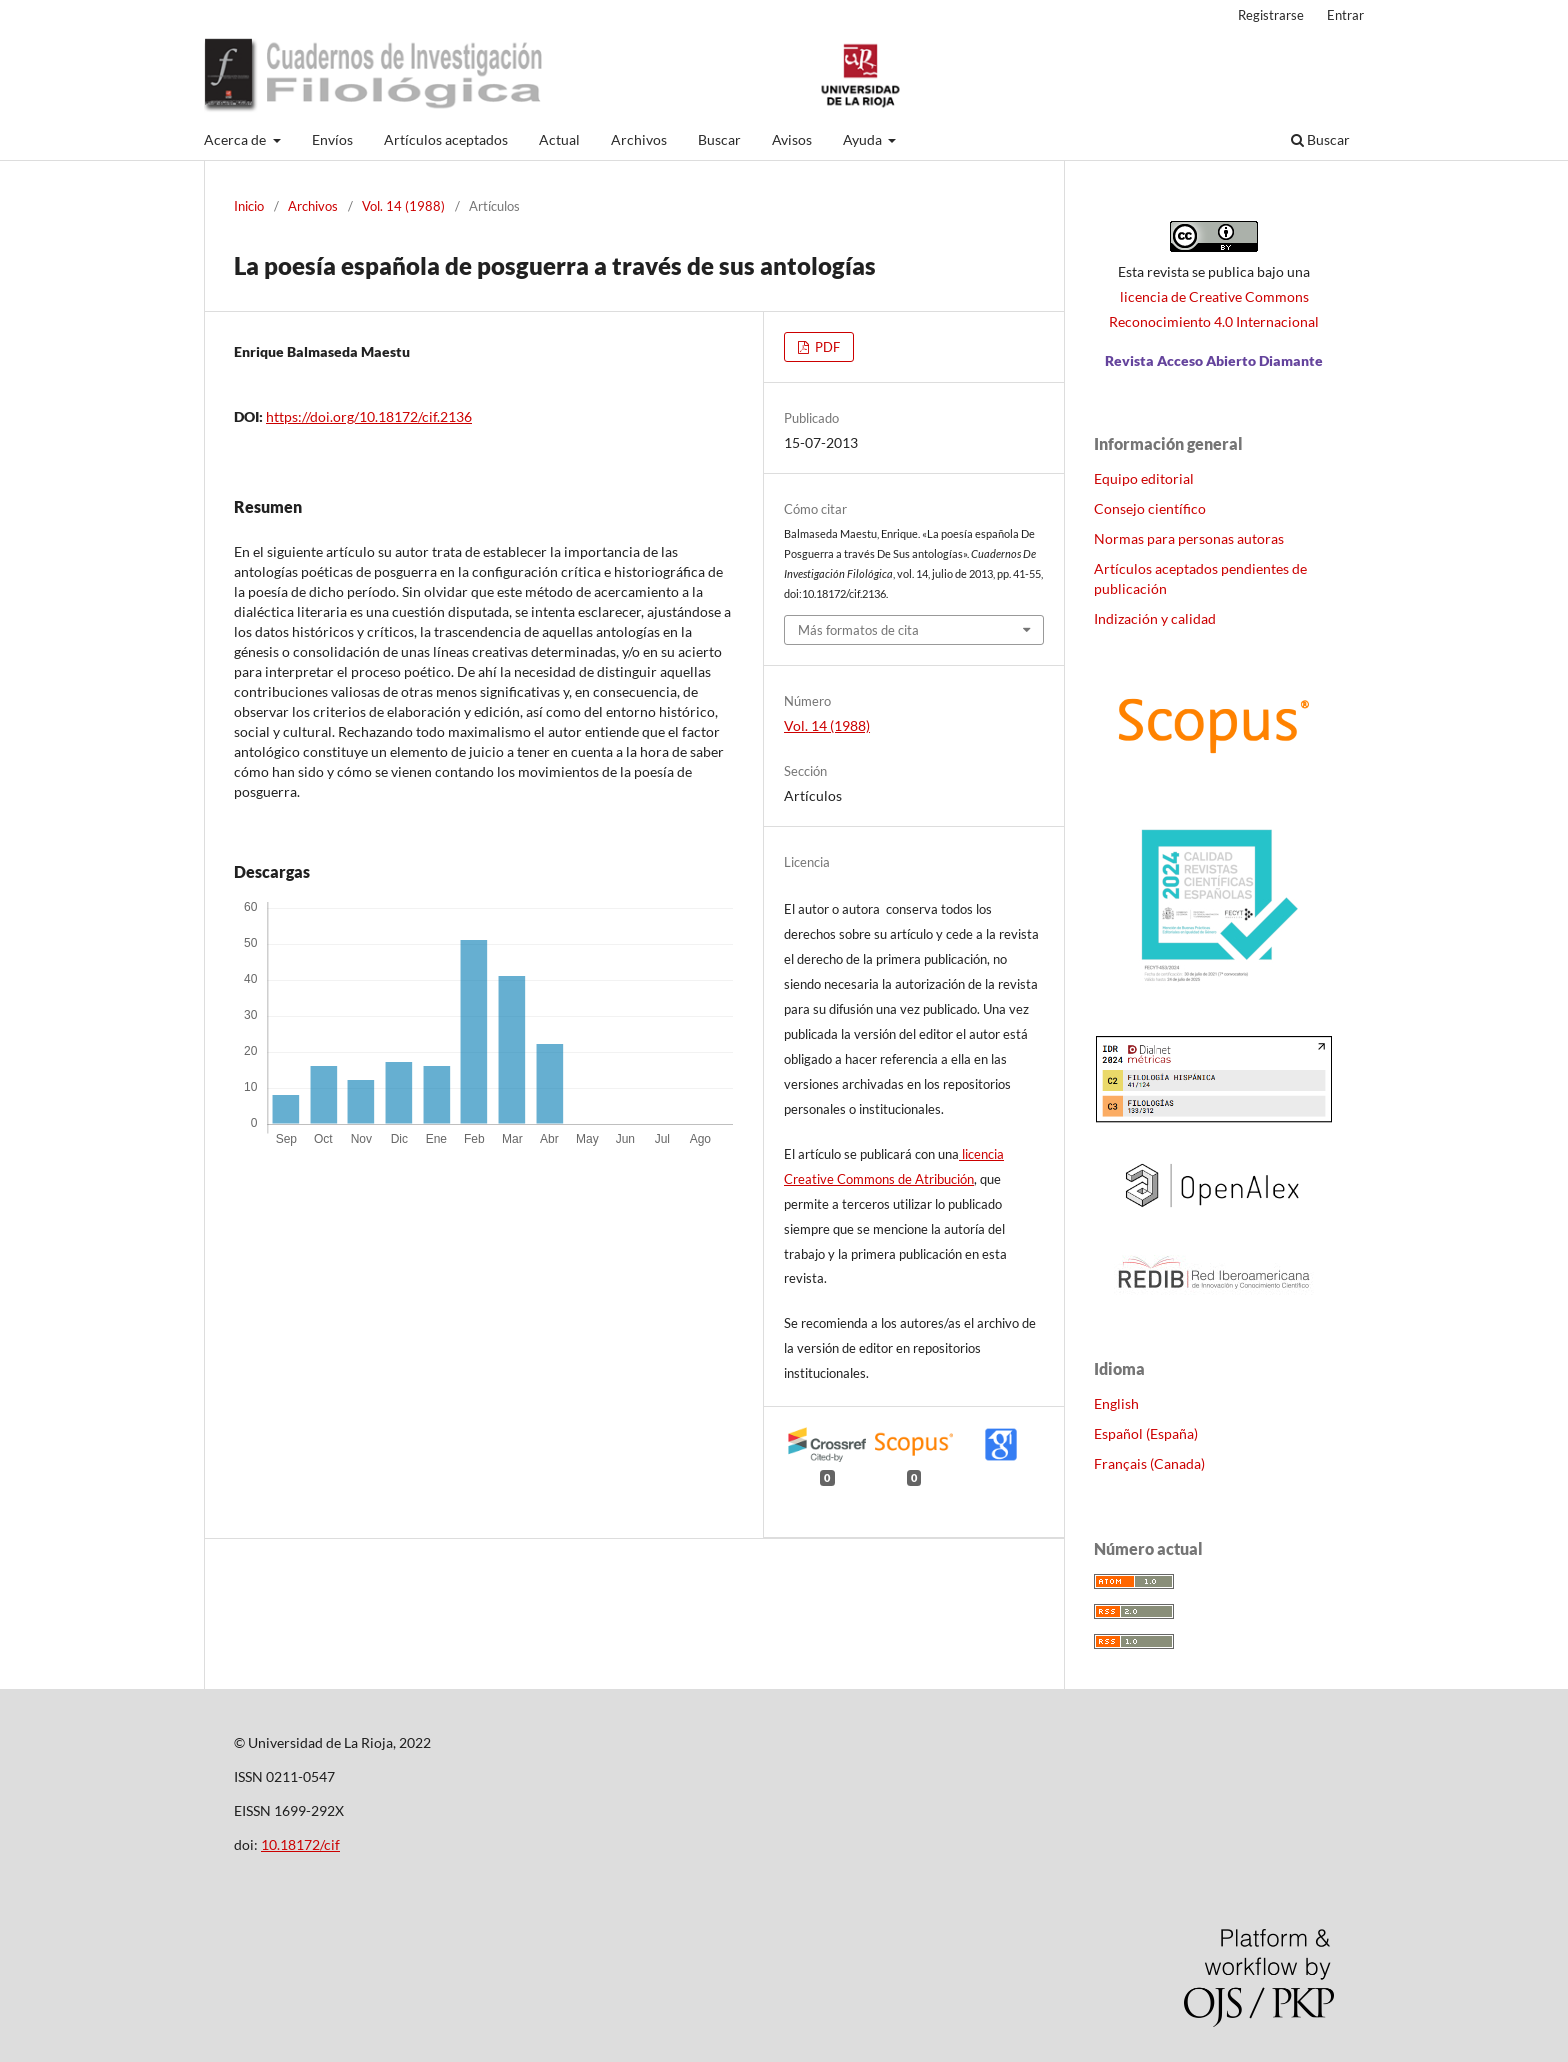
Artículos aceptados (446, 139)
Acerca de (236, 139)
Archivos (639, 139)
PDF (826, 347)
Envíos (332, 139)
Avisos (792, 139)
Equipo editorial (1144, 478)
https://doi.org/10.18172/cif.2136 (369, 416)
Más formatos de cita (858, 630)
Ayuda (864, 139)
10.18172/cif (300, 1844)
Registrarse (1271, 15)
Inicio (249, 206)
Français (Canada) (1149, 1463)
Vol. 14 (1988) (403, 206)
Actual (559, 139)
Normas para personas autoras (1189, 538)
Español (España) (1146, 1433)
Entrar (1345, 15)
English (1116, 1403)
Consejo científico (1150, 508)
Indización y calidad (1155, 618)
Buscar (719, 139)
